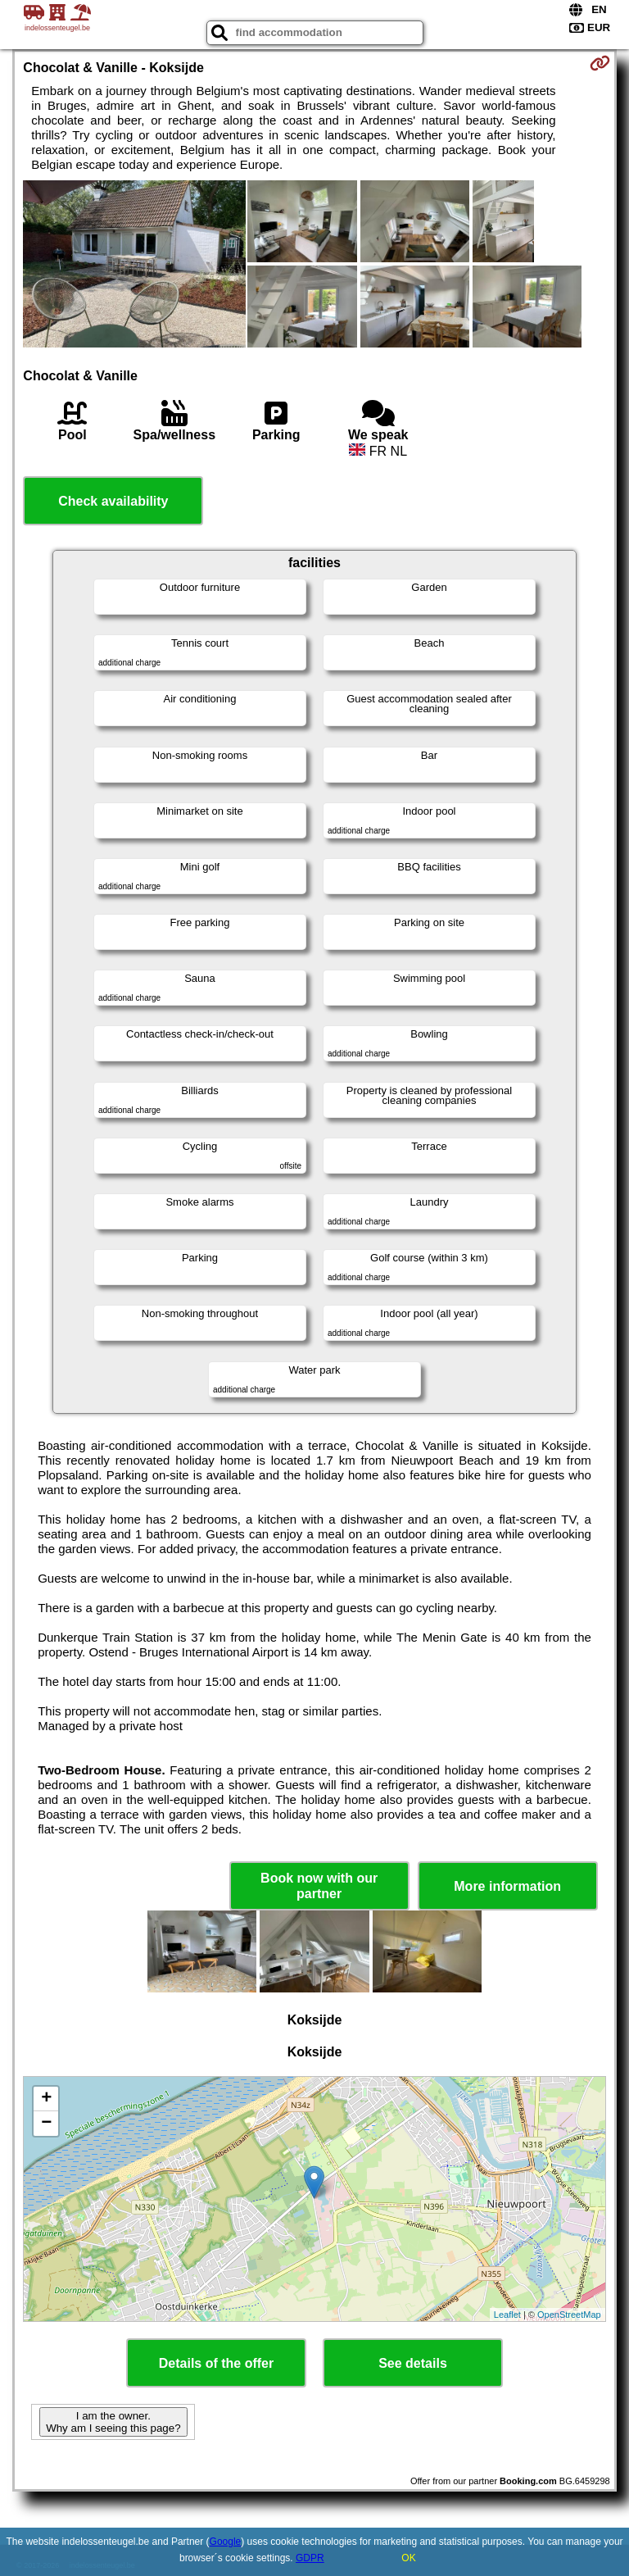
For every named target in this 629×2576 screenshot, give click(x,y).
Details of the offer (216, 2363)
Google (226, 2541)
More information (507, 1886)
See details (412, 2363)
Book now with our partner (319, 1886)
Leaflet (507, 2314)
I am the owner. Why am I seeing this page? (113, 2422)
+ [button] (46, 2099)
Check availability (113, 501)
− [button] (46, 2123)
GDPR (310, 2558)
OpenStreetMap (569, 2314)
